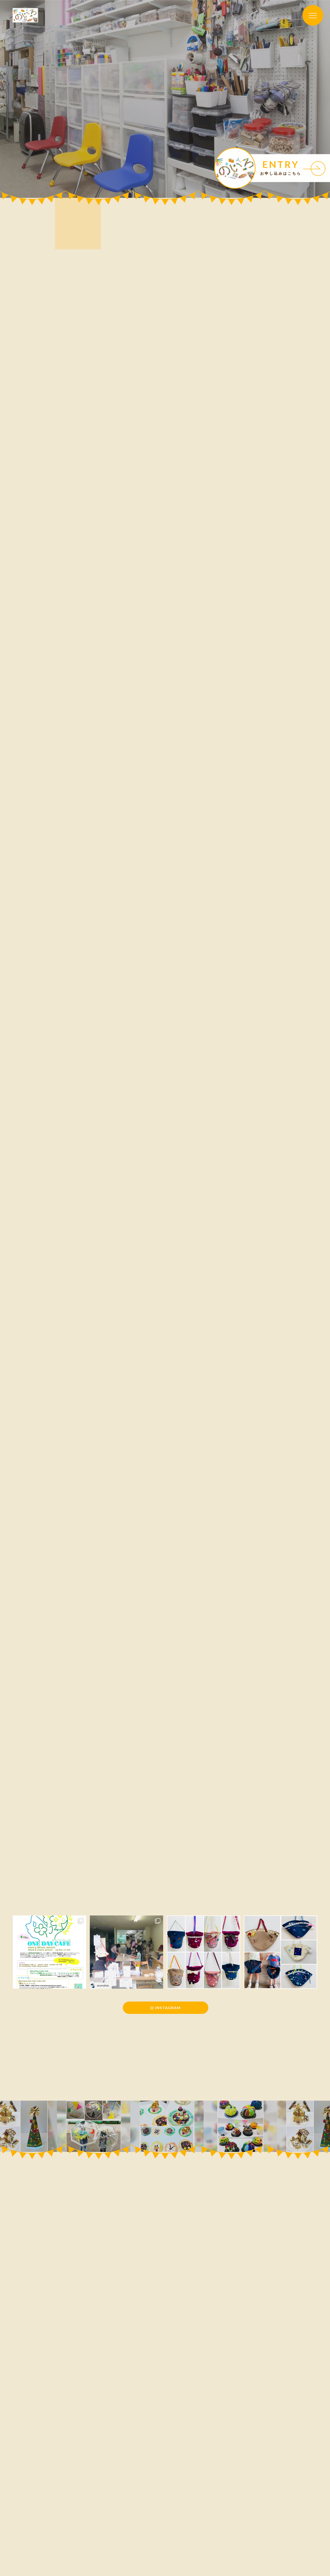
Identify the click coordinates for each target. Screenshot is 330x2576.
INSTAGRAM (165, 2007)
